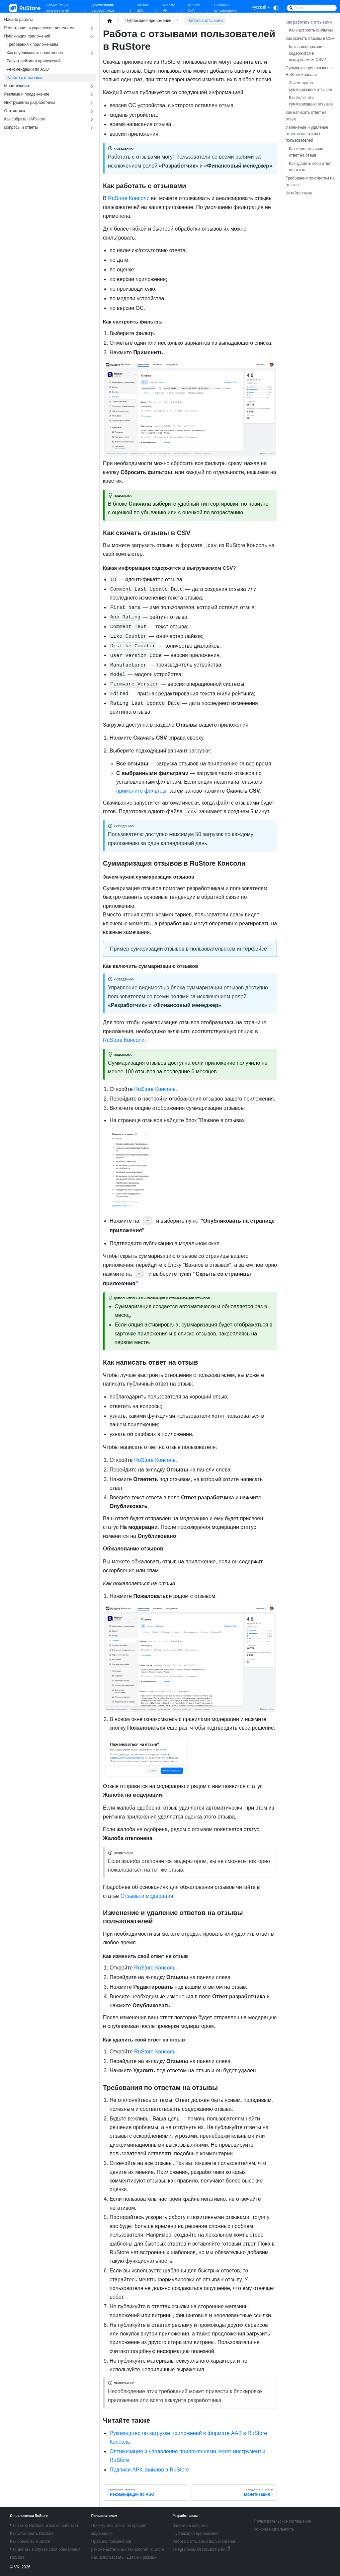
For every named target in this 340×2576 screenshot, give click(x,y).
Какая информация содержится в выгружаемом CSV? (307, 53)
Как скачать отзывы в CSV (310, 38)
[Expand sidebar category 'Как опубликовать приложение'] (92, 53)
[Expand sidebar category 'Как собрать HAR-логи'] (92, 119)
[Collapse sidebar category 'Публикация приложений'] (92, 36)
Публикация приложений (27, 36)
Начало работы (18, 19)
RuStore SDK (143, 8)
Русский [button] (258, 7)
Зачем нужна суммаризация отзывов (310, 86)
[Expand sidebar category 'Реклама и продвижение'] (92, 95)
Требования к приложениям (32, 44)
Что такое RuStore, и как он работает (44, 2525)
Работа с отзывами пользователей (204, 2541)
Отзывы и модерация (147, 1896)
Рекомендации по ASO (28, 69)
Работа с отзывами (24, 77)
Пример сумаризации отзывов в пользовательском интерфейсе (188, 949)
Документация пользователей (57, 8)
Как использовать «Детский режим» (124, 2557)
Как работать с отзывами (309, 22)
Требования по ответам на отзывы (310, 181)
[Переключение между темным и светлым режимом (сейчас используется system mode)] (276, 8)
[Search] (312, 8)
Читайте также (299, 193)
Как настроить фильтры (311, 30)
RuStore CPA (194, 8)
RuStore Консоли (128, 198)
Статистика (14, 110)
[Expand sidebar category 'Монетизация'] (92, 86)
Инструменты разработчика (29, 102)
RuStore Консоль (155, 1089)
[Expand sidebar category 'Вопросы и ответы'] (92, 128)
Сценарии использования (225, 8)
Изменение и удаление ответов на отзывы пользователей (307, 134)
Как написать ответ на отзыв (306, 115)
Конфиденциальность (274, 2529)
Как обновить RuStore (30, 2541)
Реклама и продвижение (26, 94)
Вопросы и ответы (21, 127)
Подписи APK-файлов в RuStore (149, 2469)
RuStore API (169, 8)
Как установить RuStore (32, 2533)
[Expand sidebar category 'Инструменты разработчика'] (92, 103)
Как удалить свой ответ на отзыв (310, 167)
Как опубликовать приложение (35, 52)
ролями (244, 157)
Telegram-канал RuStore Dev (201, 2549)
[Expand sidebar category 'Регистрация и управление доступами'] (92, 28)
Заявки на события (190, 2525)
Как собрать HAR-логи (24, 119)
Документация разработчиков (103, 8)
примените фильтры (141, 791)
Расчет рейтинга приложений (34, 61)
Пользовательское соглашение (282, 2521)
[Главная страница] (109, 20)
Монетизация (16, 86)
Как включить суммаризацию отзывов (311, 101)
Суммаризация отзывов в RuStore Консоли (309, 71)
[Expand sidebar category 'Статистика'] (92, 111)
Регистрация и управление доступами (39, 28)
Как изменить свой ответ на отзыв (306, 152)
